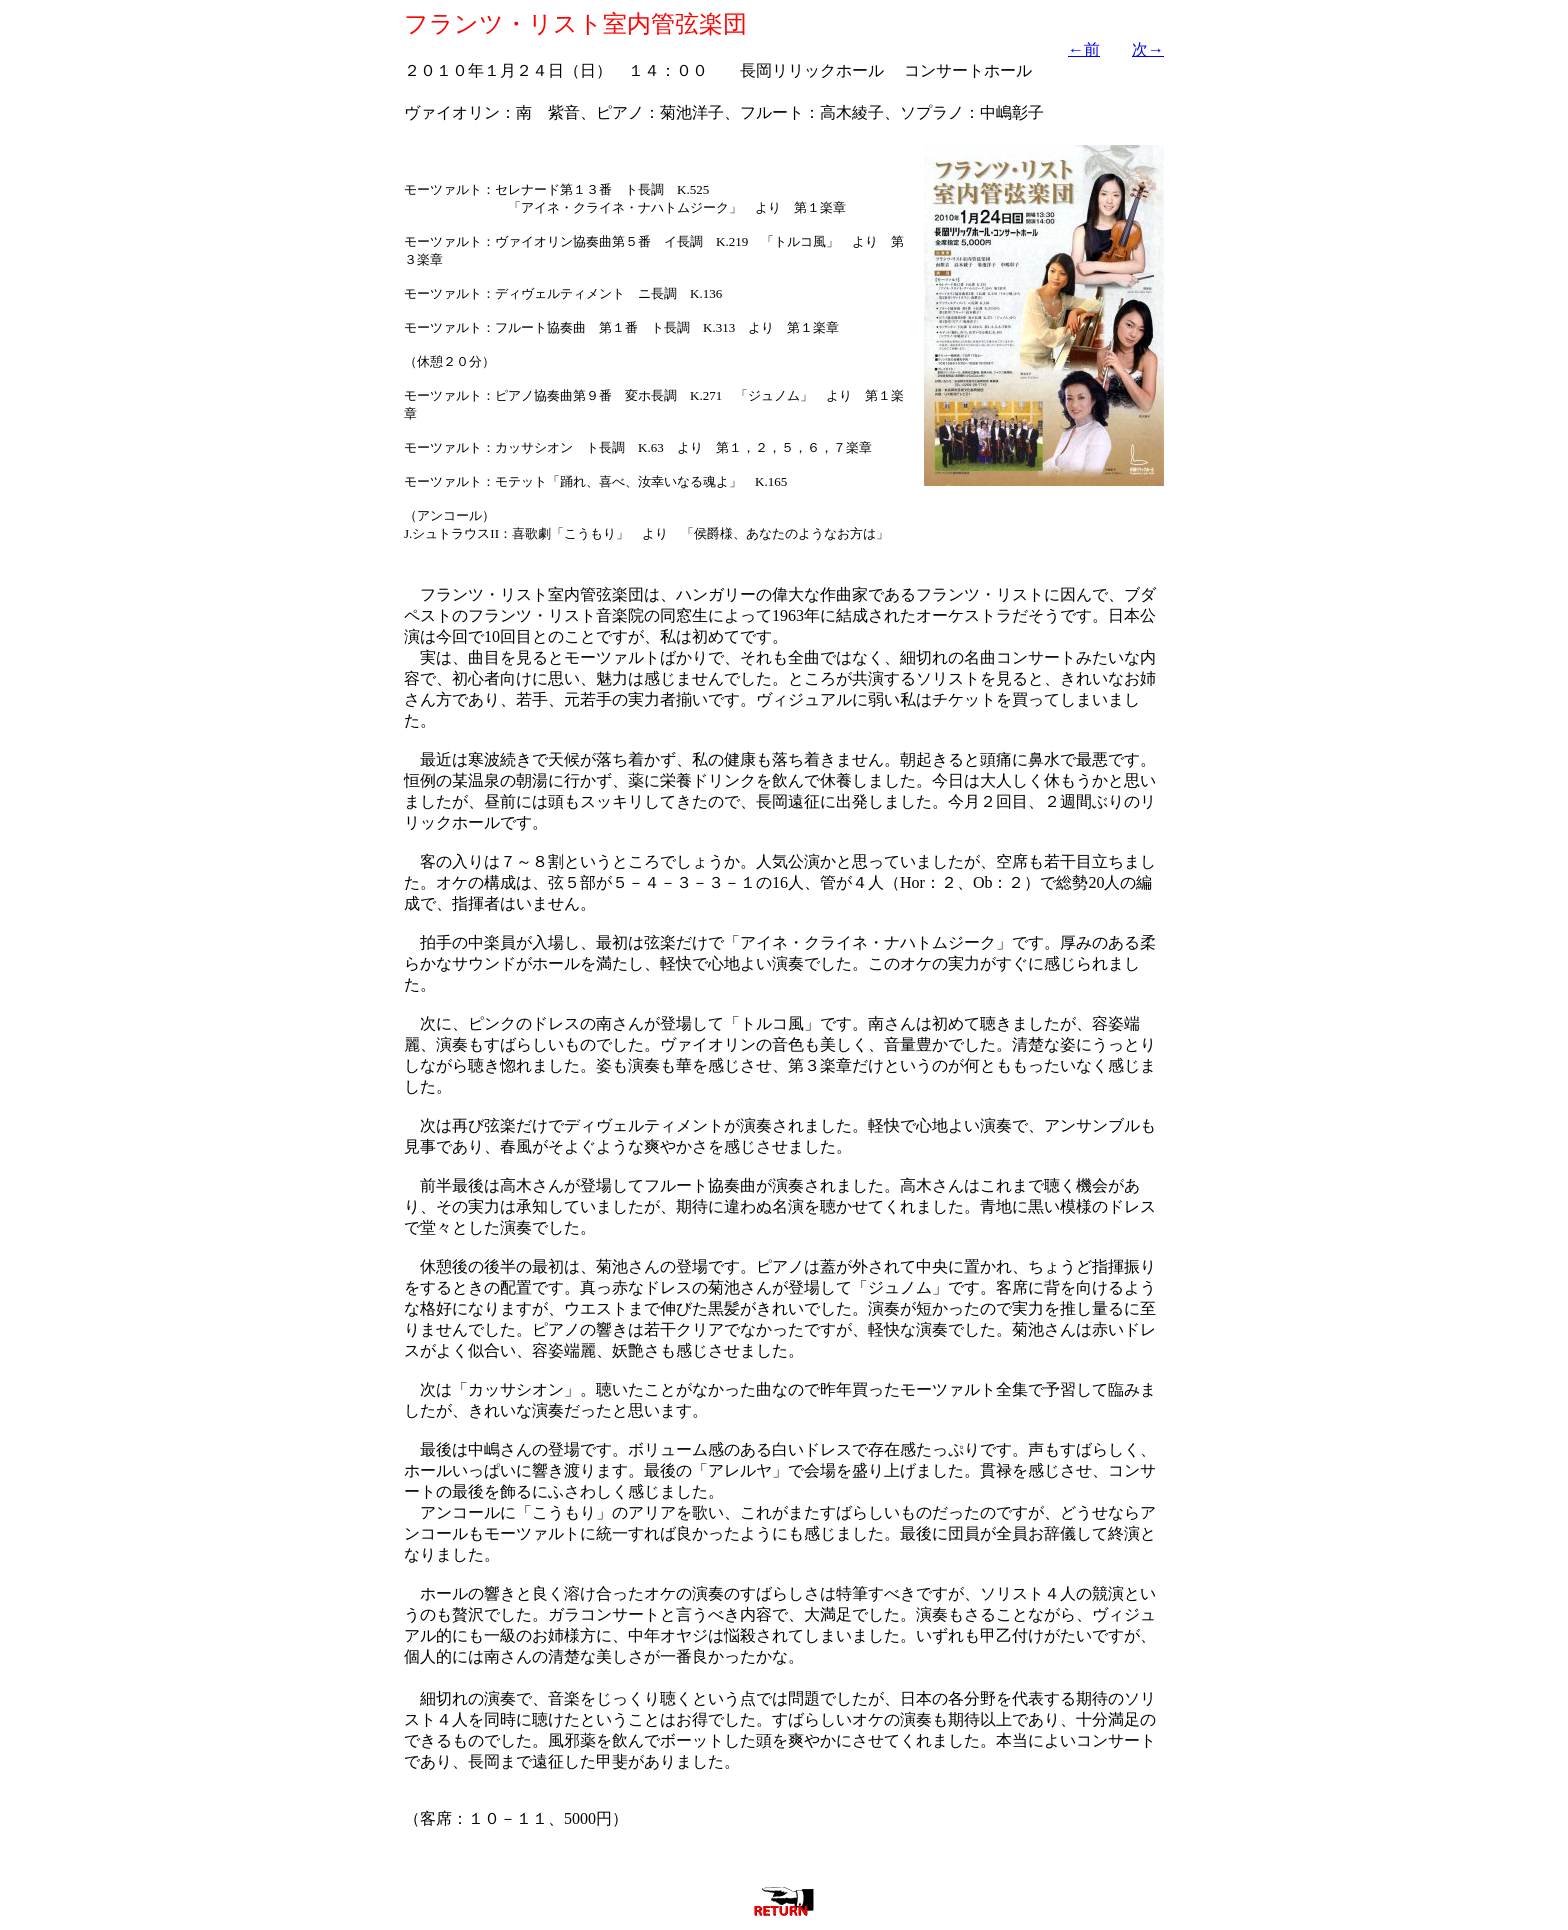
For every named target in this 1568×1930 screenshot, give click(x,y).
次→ (1148, 49)
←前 (1084, 49)
